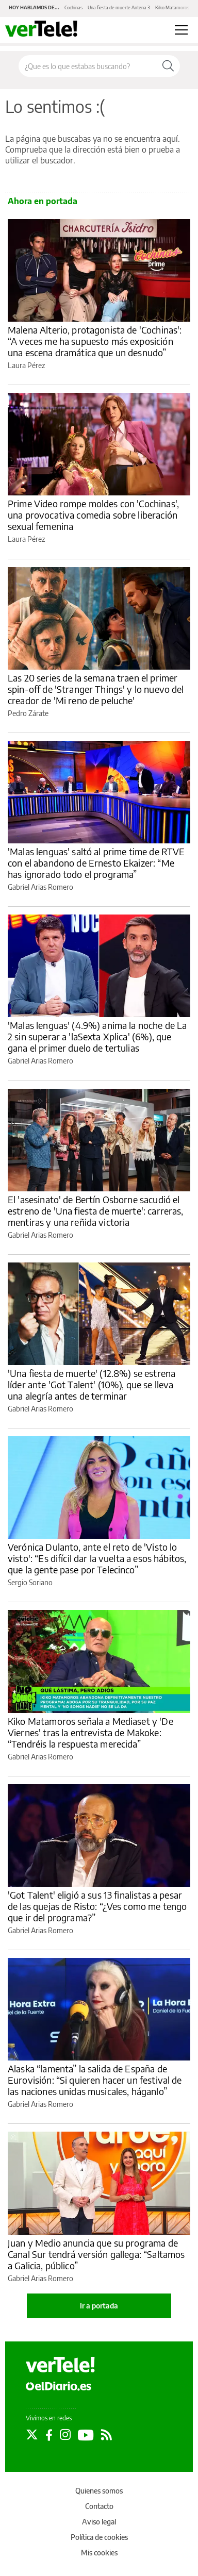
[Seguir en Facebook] (49, 2434)
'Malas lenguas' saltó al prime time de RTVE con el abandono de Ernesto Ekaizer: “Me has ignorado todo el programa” (96, 862)
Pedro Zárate (28, 713)
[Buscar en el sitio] (88, 66)
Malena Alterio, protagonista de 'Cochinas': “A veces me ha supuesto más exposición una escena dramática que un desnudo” (95, 341)
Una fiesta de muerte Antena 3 (119, 7)
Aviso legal (99, 2521)
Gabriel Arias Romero (40, 887)
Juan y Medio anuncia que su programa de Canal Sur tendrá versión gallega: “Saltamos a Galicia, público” (96, 2254)
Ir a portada (99, 2305)
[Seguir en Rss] (106, 2435)
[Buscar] (168, 66)
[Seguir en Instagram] (65, 2435)
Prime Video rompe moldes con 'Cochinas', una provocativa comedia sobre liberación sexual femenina (93, 514)
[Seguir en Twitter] (32, 2435)
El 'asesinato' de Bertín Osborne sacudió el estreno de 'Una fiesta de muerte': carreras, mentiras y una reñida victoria (96, 1210)
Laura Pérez (26, 365)
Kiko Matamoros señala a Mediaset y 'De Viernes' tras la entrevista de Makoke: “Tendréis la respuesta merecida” (90, 1732)
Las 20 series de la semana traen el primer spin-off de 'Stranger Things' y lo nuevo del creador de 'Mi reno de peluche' (96, 689)
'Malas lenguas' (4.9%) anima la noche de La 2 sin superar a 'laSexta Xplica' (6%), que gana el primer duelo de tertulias (97, 1036)
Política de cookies (99, 2537)
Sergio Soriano (30, 1582)
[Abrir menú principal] (181, 30)
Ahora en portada (42, 201)
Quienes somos (99, 2490)
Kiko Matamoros (172, 7)
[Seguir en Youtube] (86, 2434)
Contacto (99, 2506)
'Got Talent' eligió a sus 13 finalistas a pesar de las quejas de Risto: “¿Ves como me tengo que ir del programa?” (97, 1906)
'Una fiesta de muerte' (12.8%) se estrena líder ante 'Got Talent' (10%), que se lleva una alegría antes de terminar (91, 1384)
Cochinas (73, 7)
